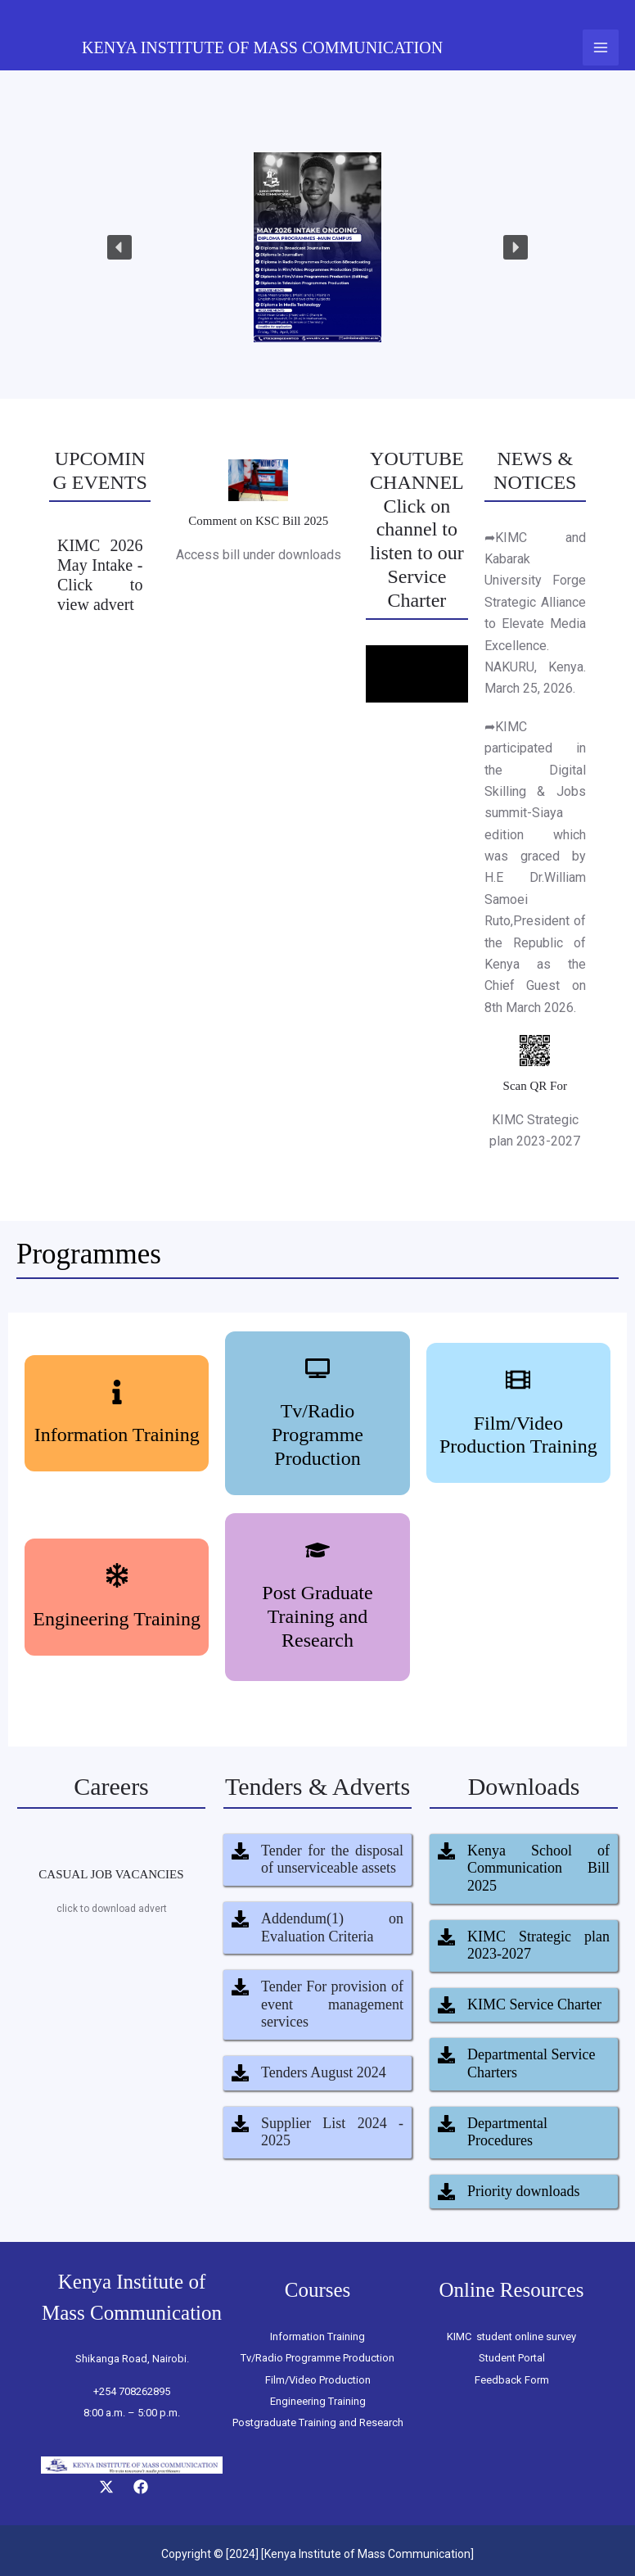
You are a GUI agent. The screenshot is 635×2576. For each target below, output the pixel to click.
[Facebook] (140, 2486)
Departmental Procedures (507, 2132)
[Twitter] (106, 2486)
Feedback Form (512, 2380)
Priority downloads (523, 2191)
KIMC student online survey (511, 2336)
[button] (119, 247)
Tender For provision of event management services (332, 2004)
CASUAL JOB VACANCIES (110, 1874)
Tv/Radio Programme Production (317, 1434)
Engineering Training (116, 1618)
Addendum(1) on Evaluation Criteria (332, 1927)
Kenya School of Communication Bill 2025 (538, 1868)
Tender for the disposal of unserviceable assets (332, 1859)
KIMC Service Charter (534, 2004)
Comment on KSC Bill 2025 (258, 520)
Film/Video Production (318, 2380)
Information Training (117, 1434)
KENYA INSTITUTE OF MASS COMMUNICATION (262, 47)
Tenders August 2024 (323, 2072)
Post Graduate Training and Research (317, 1616)
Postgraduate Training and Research (317, 2422)
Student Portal (512, 2358)
